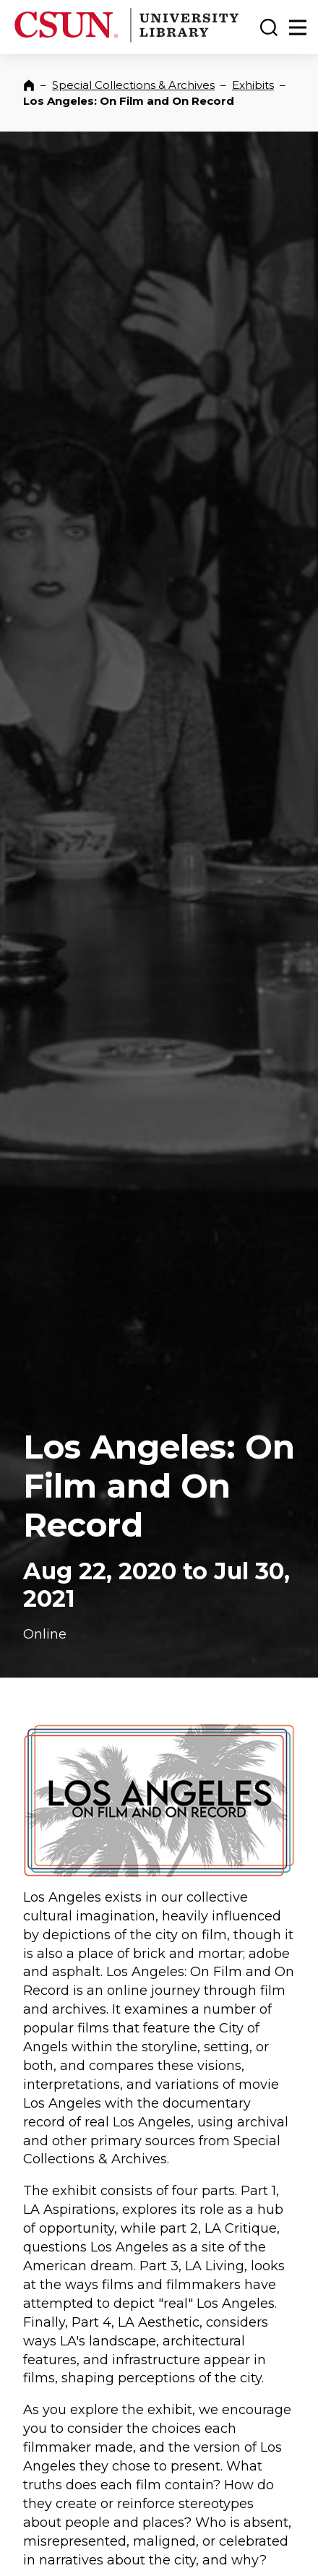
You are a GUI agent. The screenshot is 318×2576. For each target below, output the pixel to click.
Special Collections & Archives (133, 85)
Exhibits (253, 85)
